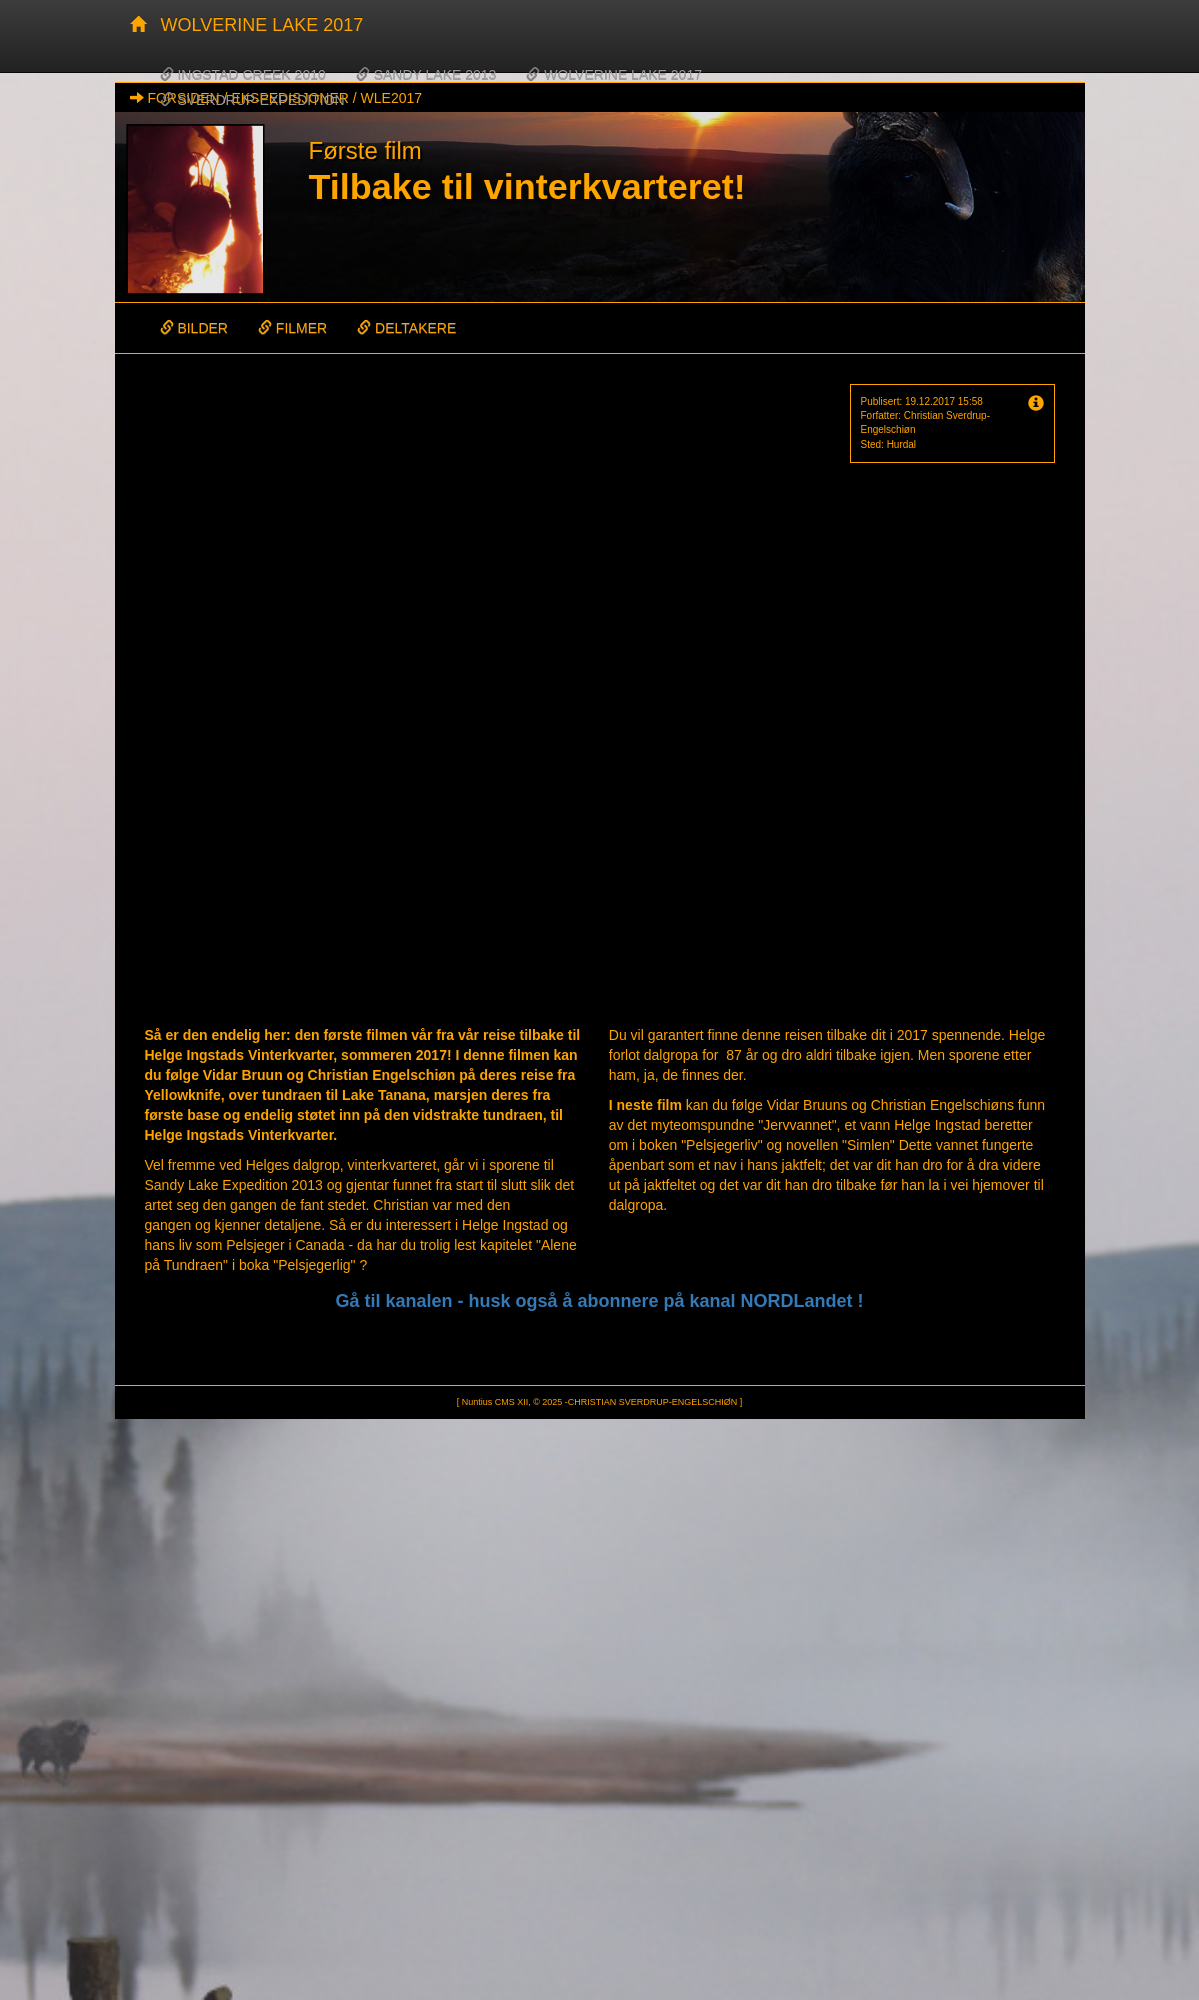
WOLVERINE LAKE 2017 (262, 25)
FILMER (292, 328)
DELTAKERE (406, 328)
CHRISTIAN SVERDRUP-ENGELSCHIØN (653, 1402)
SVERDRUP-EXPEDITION (252, 100)
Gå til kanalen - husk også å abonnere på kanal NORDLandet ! (599, 1301)
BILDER (194, 328)
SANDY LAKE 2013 (426, 75)
